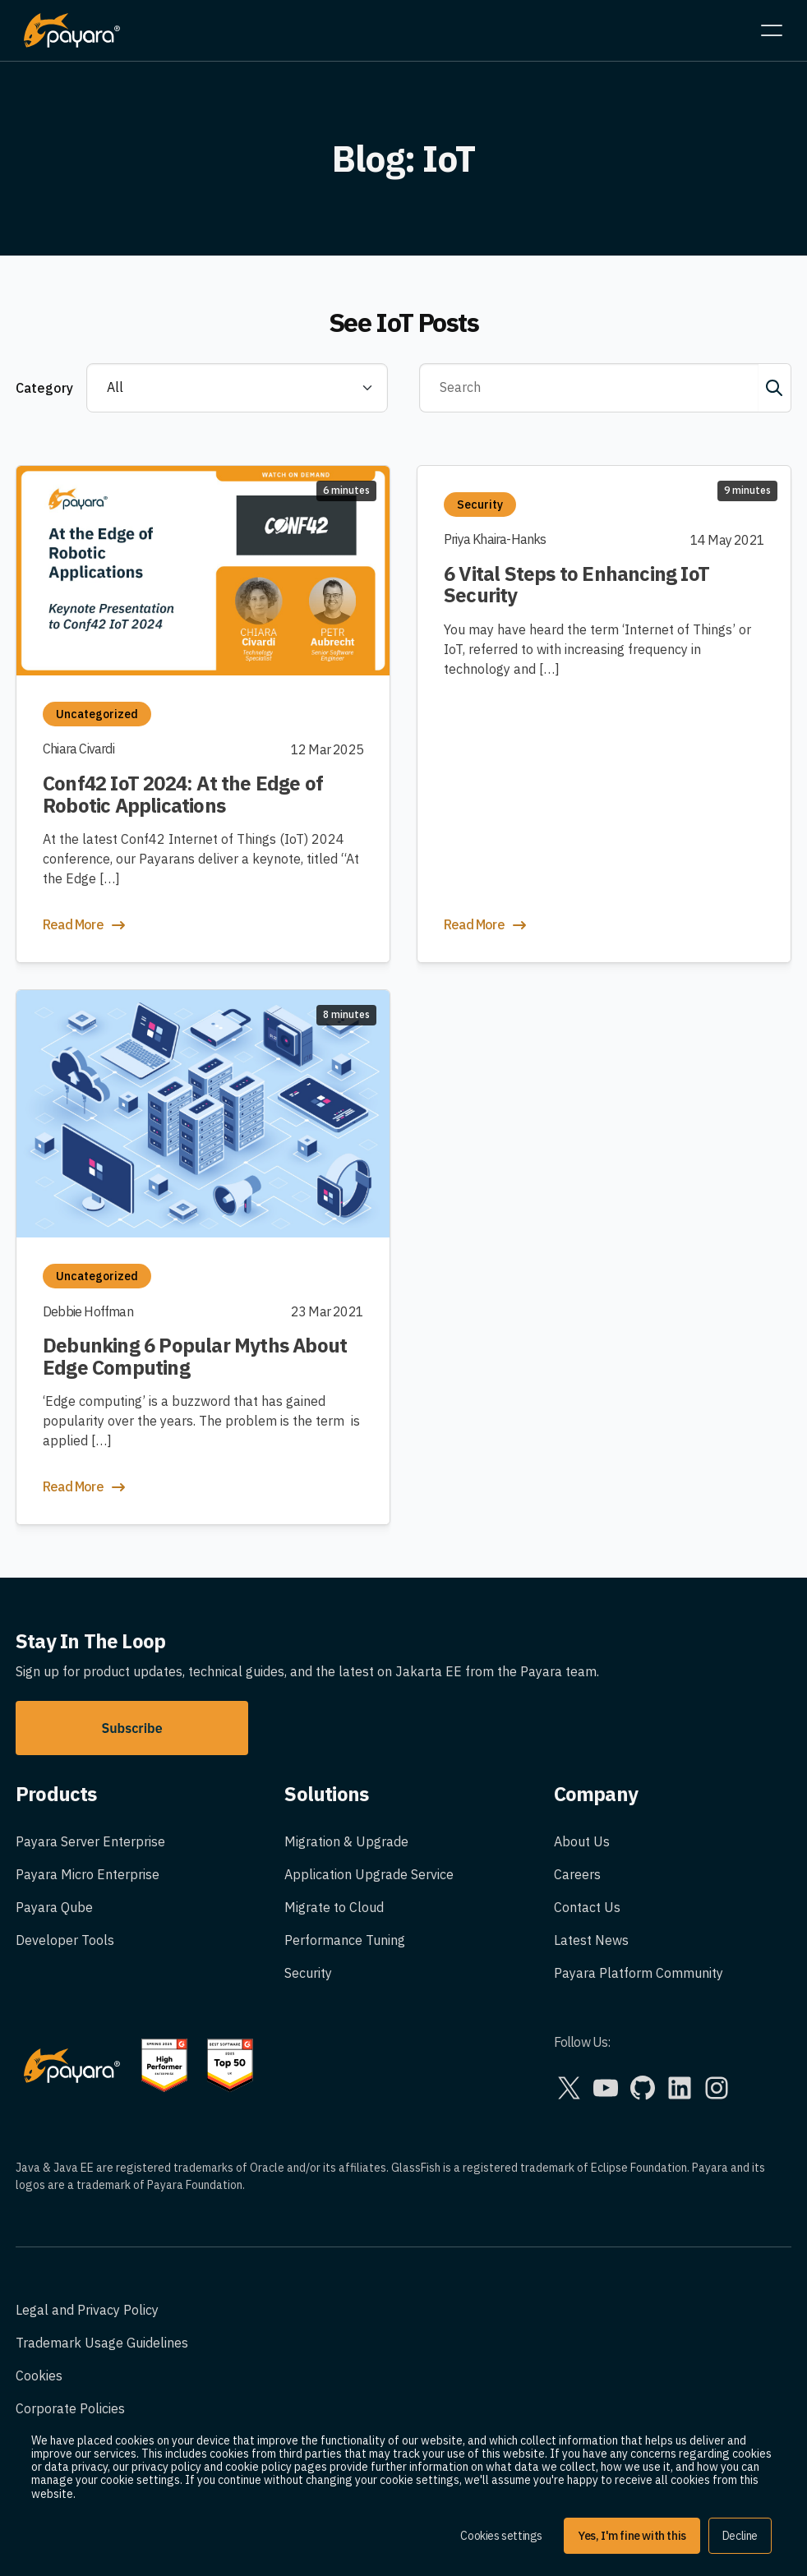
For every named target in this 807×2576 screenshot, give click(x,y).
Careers (577, 1874)
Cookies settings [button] (501, 2535)
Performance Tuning (344, 1940)
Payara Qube (54, 1907)
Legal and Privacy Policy (87, 2310)
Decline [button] (740, 2535)
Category (44, 388)
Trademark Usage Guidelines (102, 2342)
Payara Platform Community (638, 1973)
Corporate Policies (70, 2408)
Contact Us (587, 1907)
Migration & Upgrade (346, 1841)
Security (308, 1973)
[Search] (589, 387)
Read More (85, 925)
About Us (582, 1841)
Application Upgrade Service (369, 1874)
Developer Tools (65, 1940)
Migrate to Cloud (334, 1907)
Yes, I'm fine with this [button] (632, 2535)
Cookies (39, 2375)
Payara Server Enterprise (90, 1841)
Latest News (591, 1940)
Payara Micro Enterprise (87, 1874)
